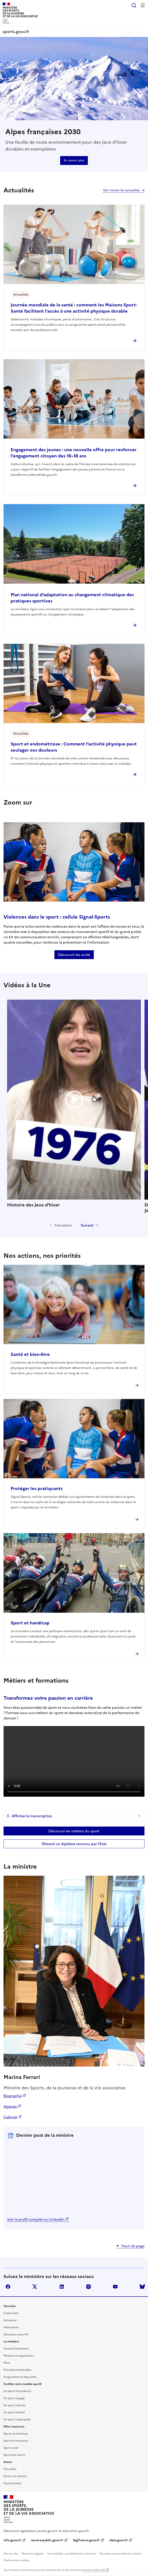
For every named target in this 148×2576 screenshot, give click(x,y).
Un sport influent (14, 2412)
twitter (34, 2286)
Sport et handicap (30, 1623)
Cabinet (10, 2117)
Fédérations (11, 2327)
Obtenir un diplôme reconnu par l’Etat (74, 1843)
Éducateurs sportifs (16, 2334)
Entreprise (10, 2320)
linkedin (61, 2286)
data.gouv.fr (119, 2540)
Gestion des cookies (16, 2560)
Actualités (10, 2469)
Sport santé (11, 2448)
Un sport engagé (14, 2398)
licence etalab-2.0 (93, 2570)
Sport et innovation (16, 2441)
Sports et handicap (16, 2434)
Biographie (13, 2095)
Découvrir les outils (74, 954)
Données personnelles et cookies (120, 2554)
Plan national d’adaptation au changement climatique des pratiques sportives (72, 598)
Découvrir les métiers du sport (74, 1831)
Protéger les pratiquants (37, 1488)
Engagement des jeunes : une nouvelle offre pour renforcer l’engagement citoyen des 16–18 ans (73, 453)
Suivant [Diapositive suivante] (87, 1225)
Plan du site (11, 2554)
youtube (115, 2286)
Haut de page (132, 2246)
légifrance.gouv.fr (86, 2540)
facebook (8, 2286)
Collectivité (11, 2313)
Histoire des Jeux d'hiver (74, 1104)
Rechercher (133, 5)
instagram (88, 2286)
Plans (7, 2363)
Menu (142, 5)
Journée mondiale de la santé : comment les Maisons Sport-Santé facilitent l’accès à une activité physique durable (74, 308)
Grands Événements (16, 2349)
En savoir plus (74, 160)
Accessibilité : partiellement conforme (71, 2554)
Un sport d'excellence (17, 2391)
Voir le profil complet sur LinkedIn (35, 2219)
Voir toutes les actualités (121, 190)
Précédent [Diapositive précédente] (63, 1225)
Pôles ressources (14, 2427)
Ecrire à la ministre (15, 2476)
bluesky (142, 2286)
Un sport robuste (14, 2405)
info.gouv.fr (12, 2540)
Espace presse (12, 2483)
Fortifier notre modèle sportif (23, 2384)
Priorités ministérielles (17, 2370)
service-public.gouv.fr (47, 2540)
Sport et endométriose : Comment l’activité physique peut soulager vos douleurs (74, 747)
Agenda (10, 2106)
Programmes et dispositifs (20, 2377)
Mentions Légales (32, 2554)
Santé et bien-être (30, 1354)
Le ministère (11, 2342)
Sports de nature (14, 2455)
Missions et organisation (19, 2356)
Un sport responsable (17, 2419)
